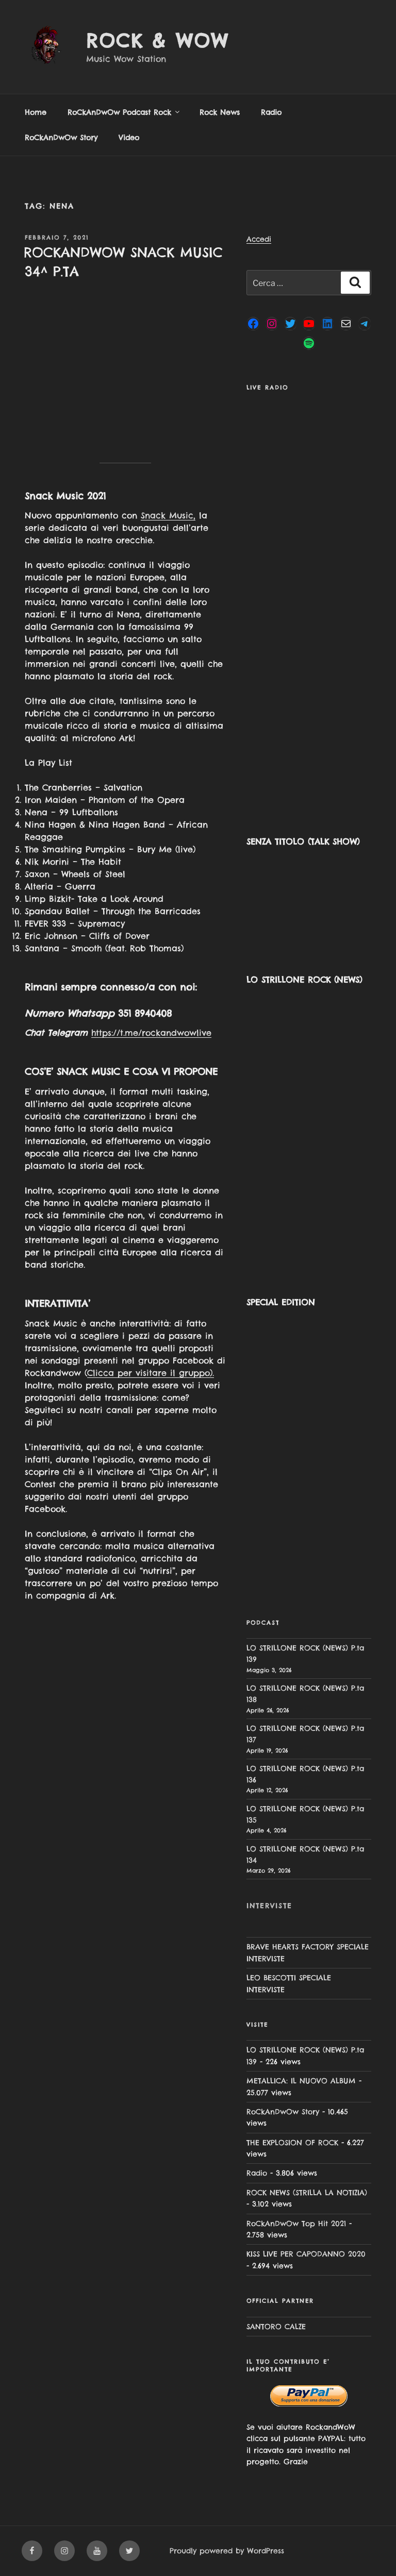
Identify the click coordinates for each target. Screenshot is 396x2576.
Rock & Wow (157, 41)
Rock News (220, 112)
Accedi (258, 239)
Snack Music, (168, 515)
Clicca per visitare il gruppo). (150, 1373)
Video (129, 137)
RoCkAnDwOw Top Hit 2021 (296, 2223)
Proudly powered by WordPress (227, 2550)
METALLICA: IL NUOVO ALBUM (301, 2080)
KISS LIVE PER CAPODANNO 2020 (306, 2254)
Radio (271, 112)
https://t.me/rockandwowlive (151, 1033)
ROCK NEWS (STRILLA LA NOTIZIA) (306, 2192)
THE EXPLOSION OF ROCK (292, 2142)
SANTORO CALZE (276, 2326)
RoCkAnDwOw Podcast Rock (124, 112)
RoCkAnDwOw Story (61, 137)
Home (35, 112)
